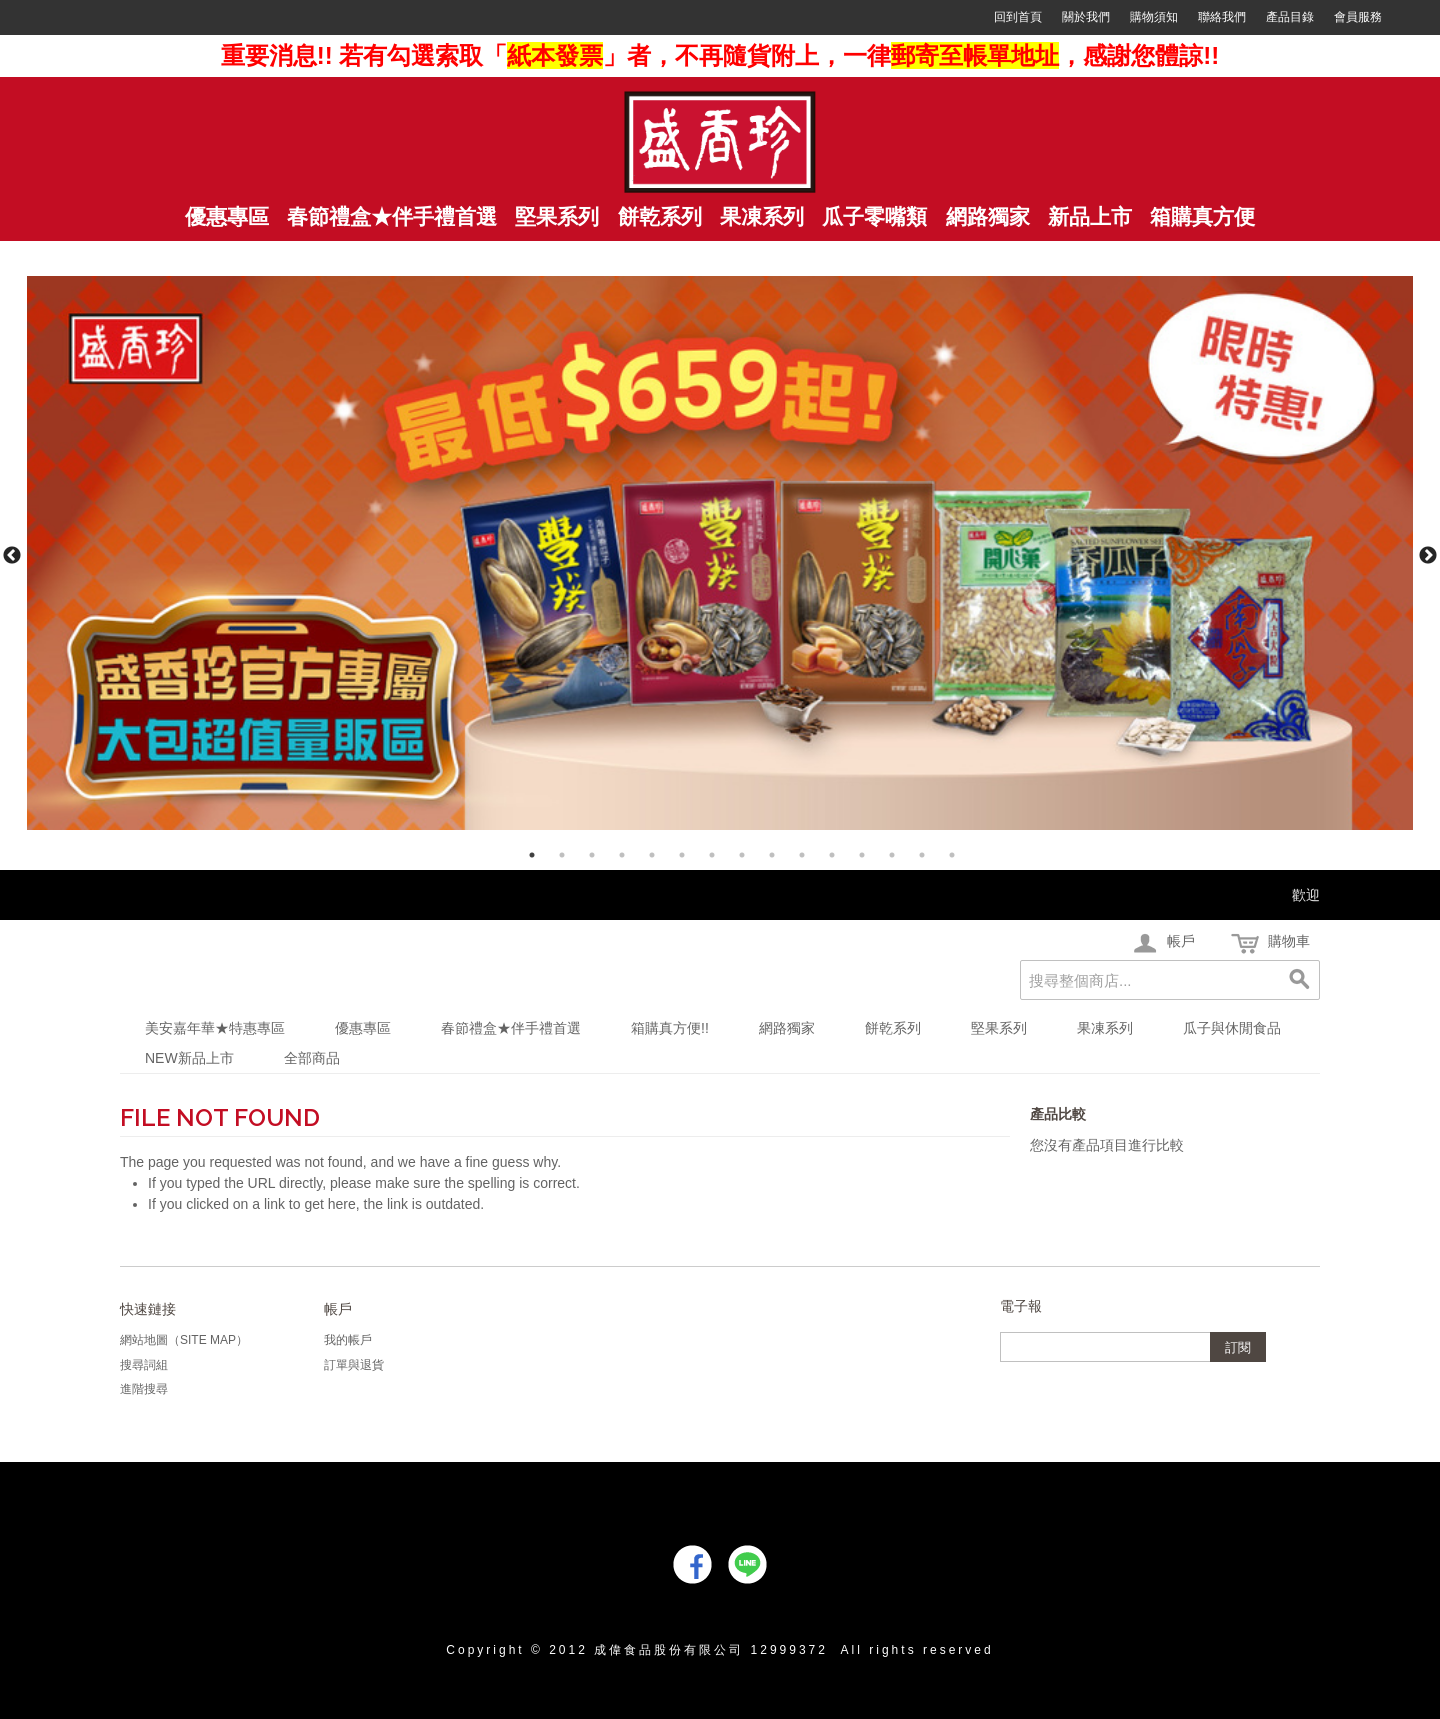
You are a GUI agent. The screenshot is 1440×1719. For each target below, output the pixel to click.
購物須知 (1154, 17)
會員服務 (1358, 17)
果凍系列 (1105, 1028)
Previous (12, 556)
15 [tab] (952, 855)
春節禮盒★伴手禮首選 (511, 1028)
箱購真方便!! (670, 1028)
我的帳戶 (348, 1340)
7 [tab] (712, 855)
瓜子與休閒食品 (1232, 1028)
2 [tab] (562, 855)
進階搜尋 (144, 1389)
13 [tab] (892, 855)
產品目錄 (1290, 17)
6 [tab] (682, 855)
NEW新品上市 (189, 1058)
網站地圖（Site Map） (184, 1340)
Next (1428, 556)
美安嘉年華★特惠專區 (215, 1028)
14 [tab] (922, 855)
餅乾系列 (660, 217)
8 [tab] (742, 855)
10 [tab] (802, 855)
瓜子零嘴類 (874, 217)
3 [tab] (592, 855)
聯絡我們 (1222, 17)
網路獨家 (988, 217)
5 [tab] (652, 855)
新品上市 (1090, 217)
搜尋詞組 (144, 1365)
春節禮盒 (392, 217)
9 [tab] (772, 855)
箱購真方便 (1202, 217)
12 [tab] (862, 855)
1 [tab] (532, 855)
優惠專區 (363, 1028)
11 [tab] (832, 855)
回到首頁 (1018, 17)
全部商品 (312, 1058)
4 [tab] (622, 855)
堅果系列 (557, 217)
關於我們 (1086, 17)
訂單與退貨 (354, 1365)
